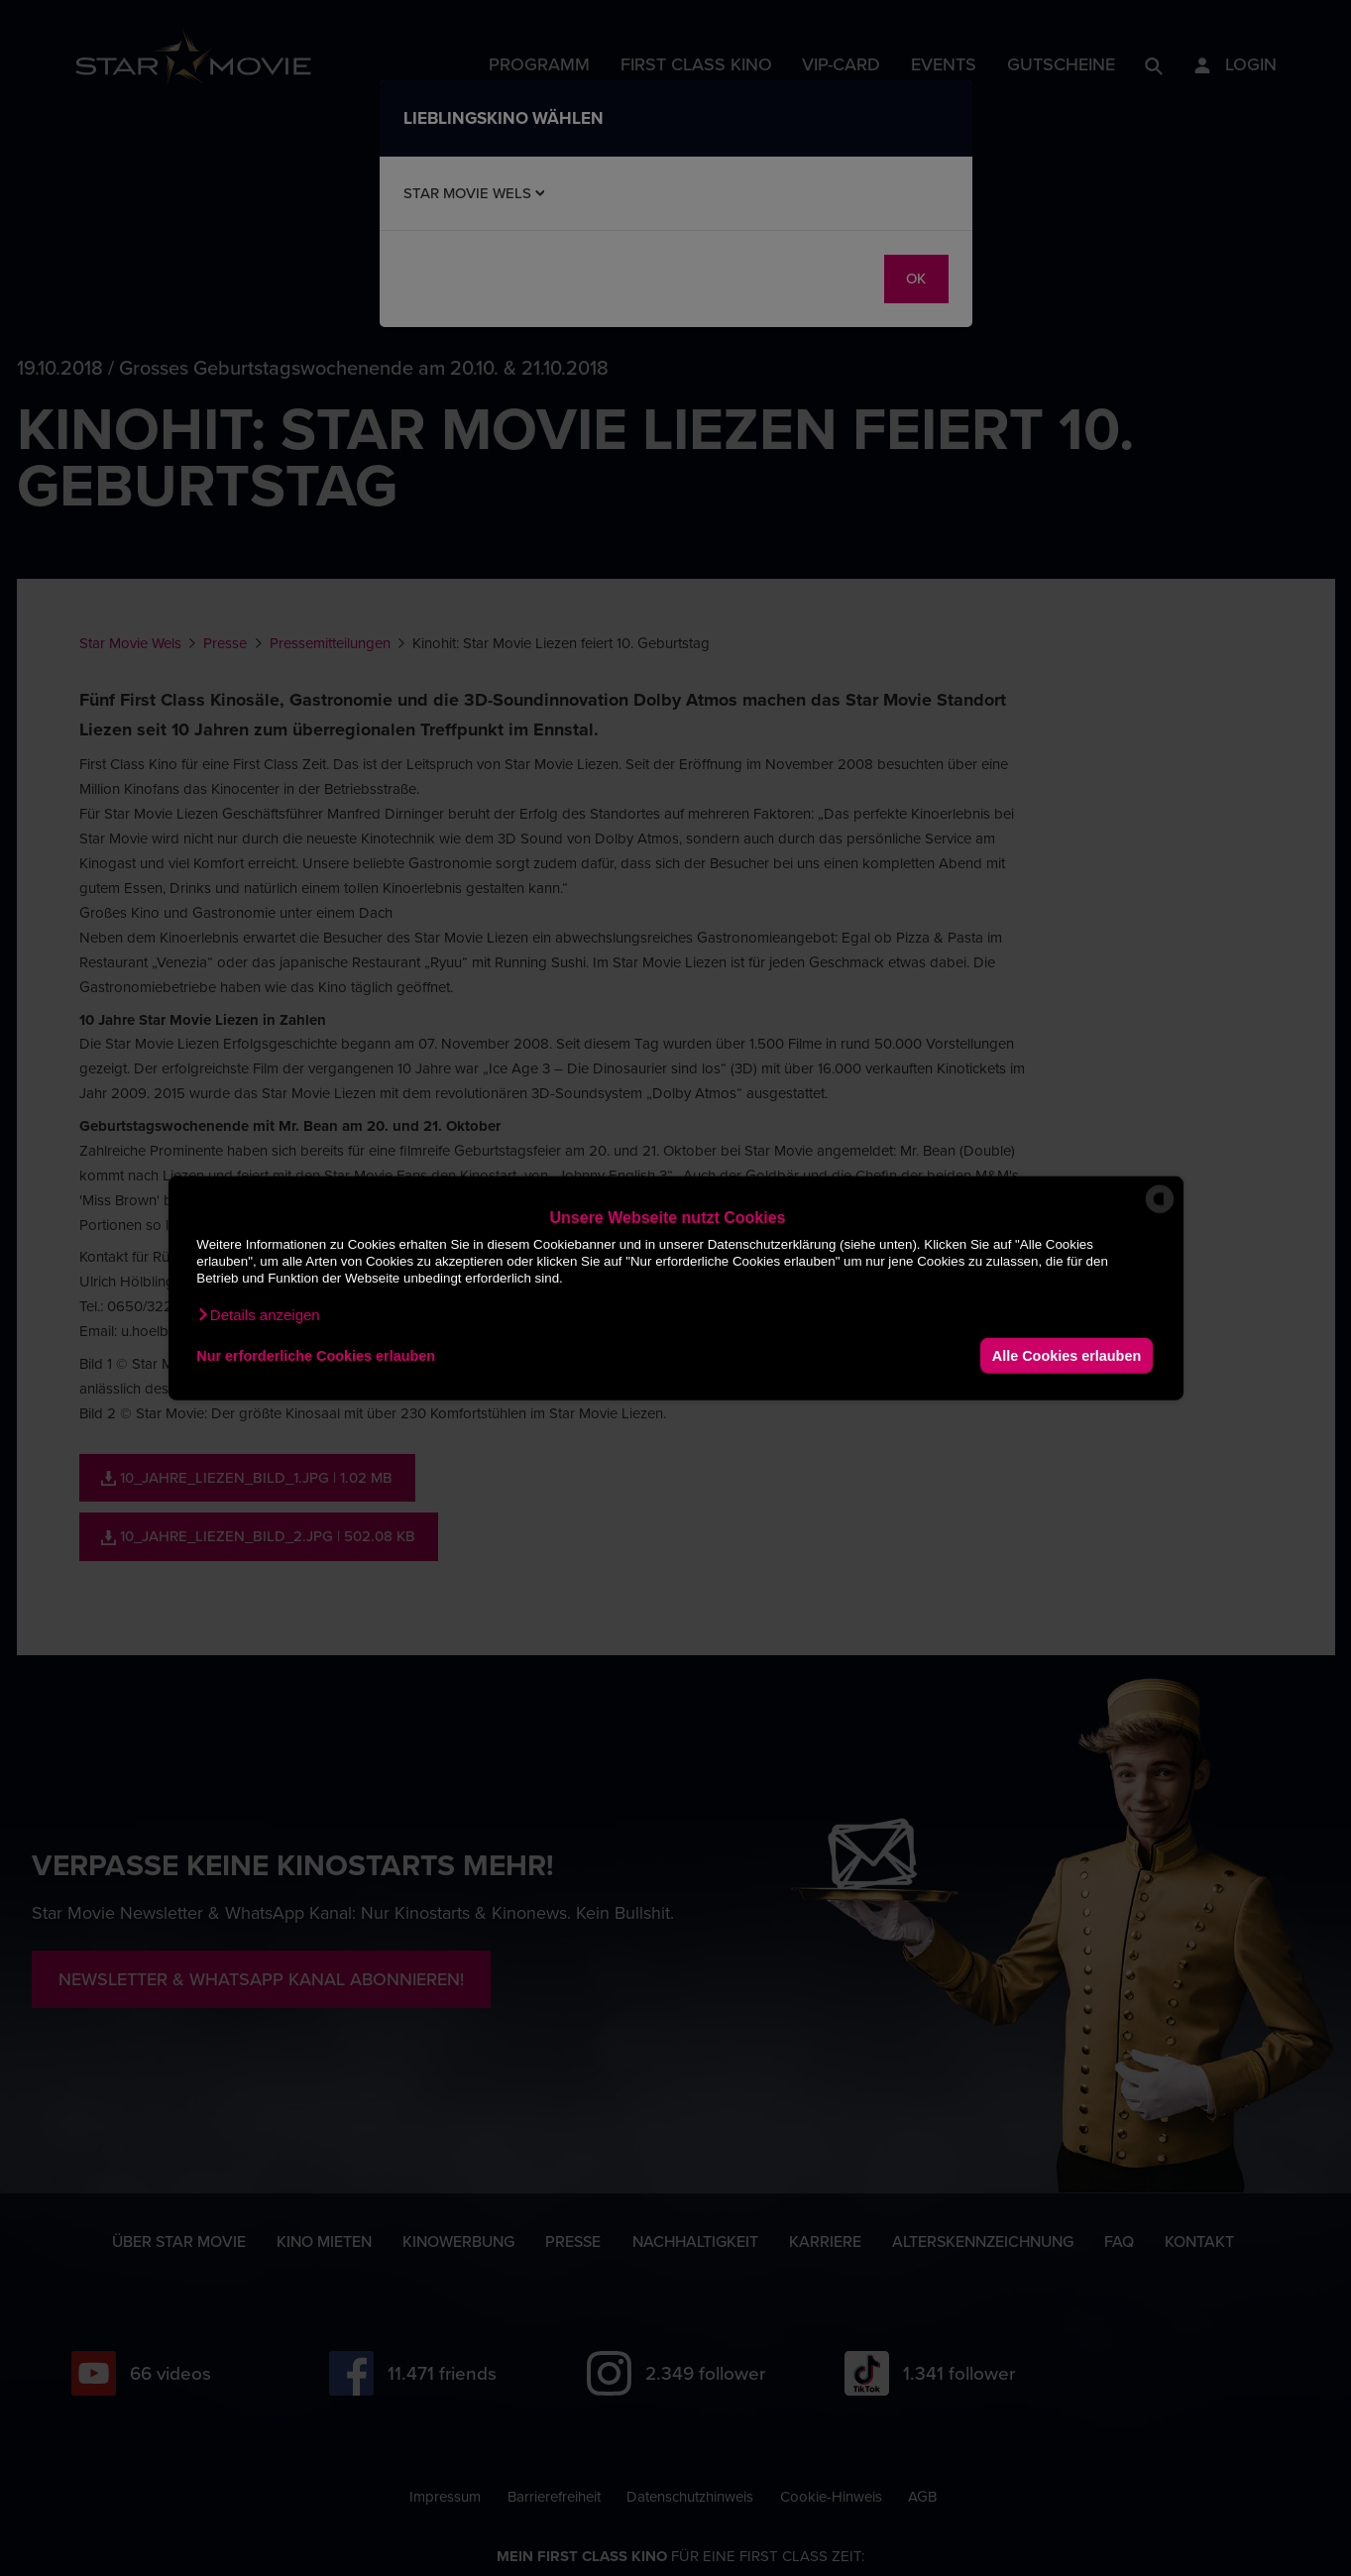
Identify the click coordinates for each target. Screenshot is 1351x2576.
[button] (257, 1315)
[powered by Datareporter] (1160, 1211)
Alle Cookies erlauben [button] (1066, 1355)
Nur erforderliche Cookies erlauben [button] (315, 1355)
